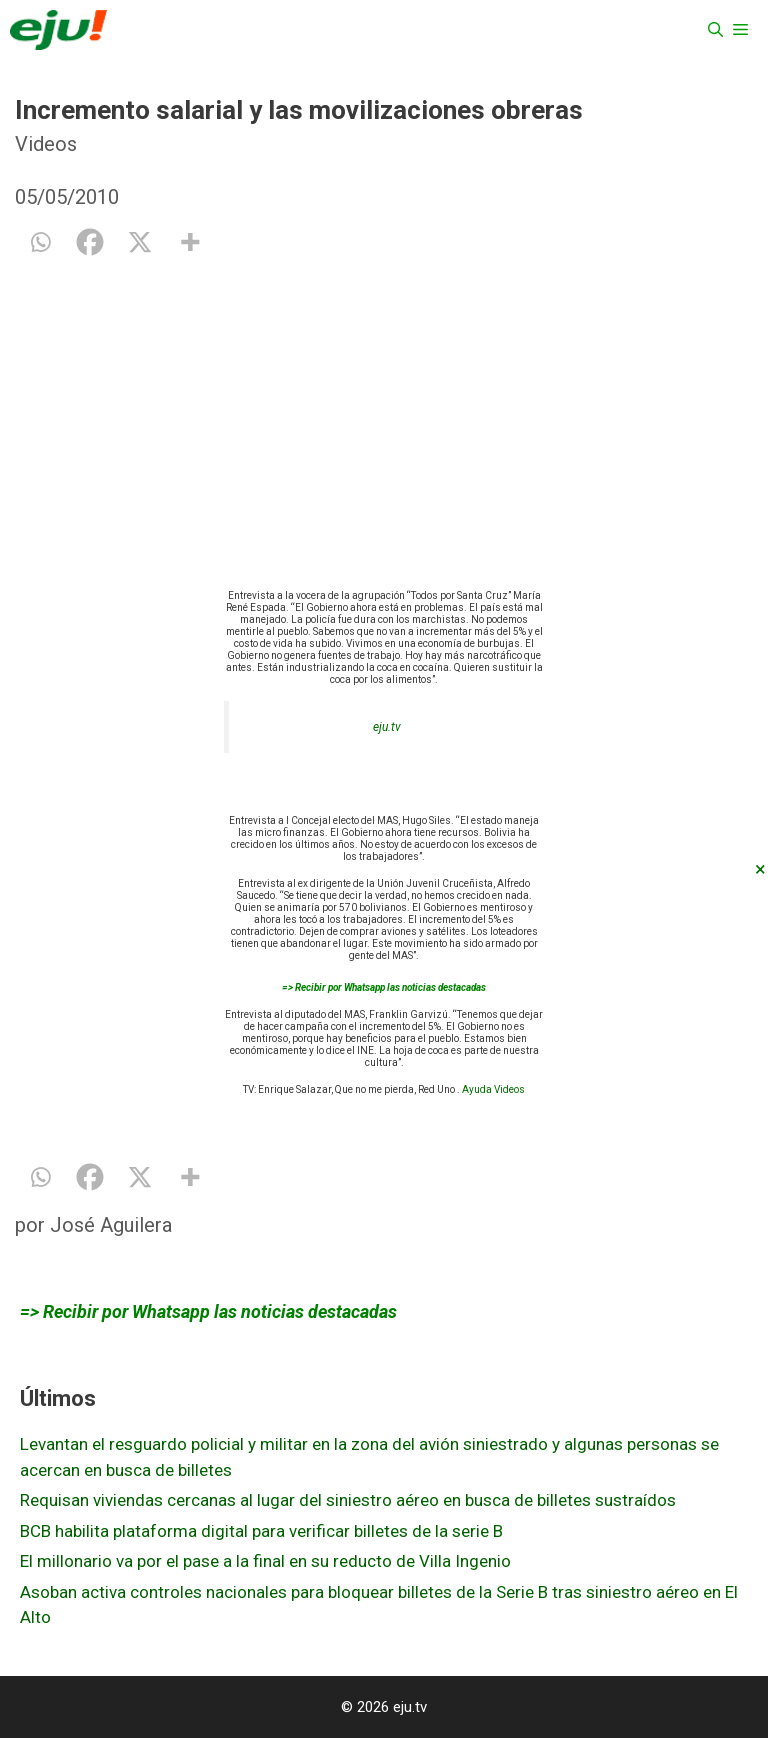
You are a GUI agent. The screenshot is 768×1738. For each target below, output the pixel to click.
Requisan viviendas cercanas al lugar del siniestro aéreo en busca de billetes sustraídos (348, 1500)
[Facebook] (90, 242)
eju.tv (387, 727)
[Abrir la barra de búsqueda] (715, 30)
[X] (140, 242)
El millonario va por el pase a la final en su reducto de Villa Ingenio (265, 1561)
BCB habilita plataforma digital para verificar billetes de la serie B (261, 1531)
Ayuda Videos (493, 1089)
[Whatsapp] (40, 242)
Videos (46, 144)
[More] (190, 242)
